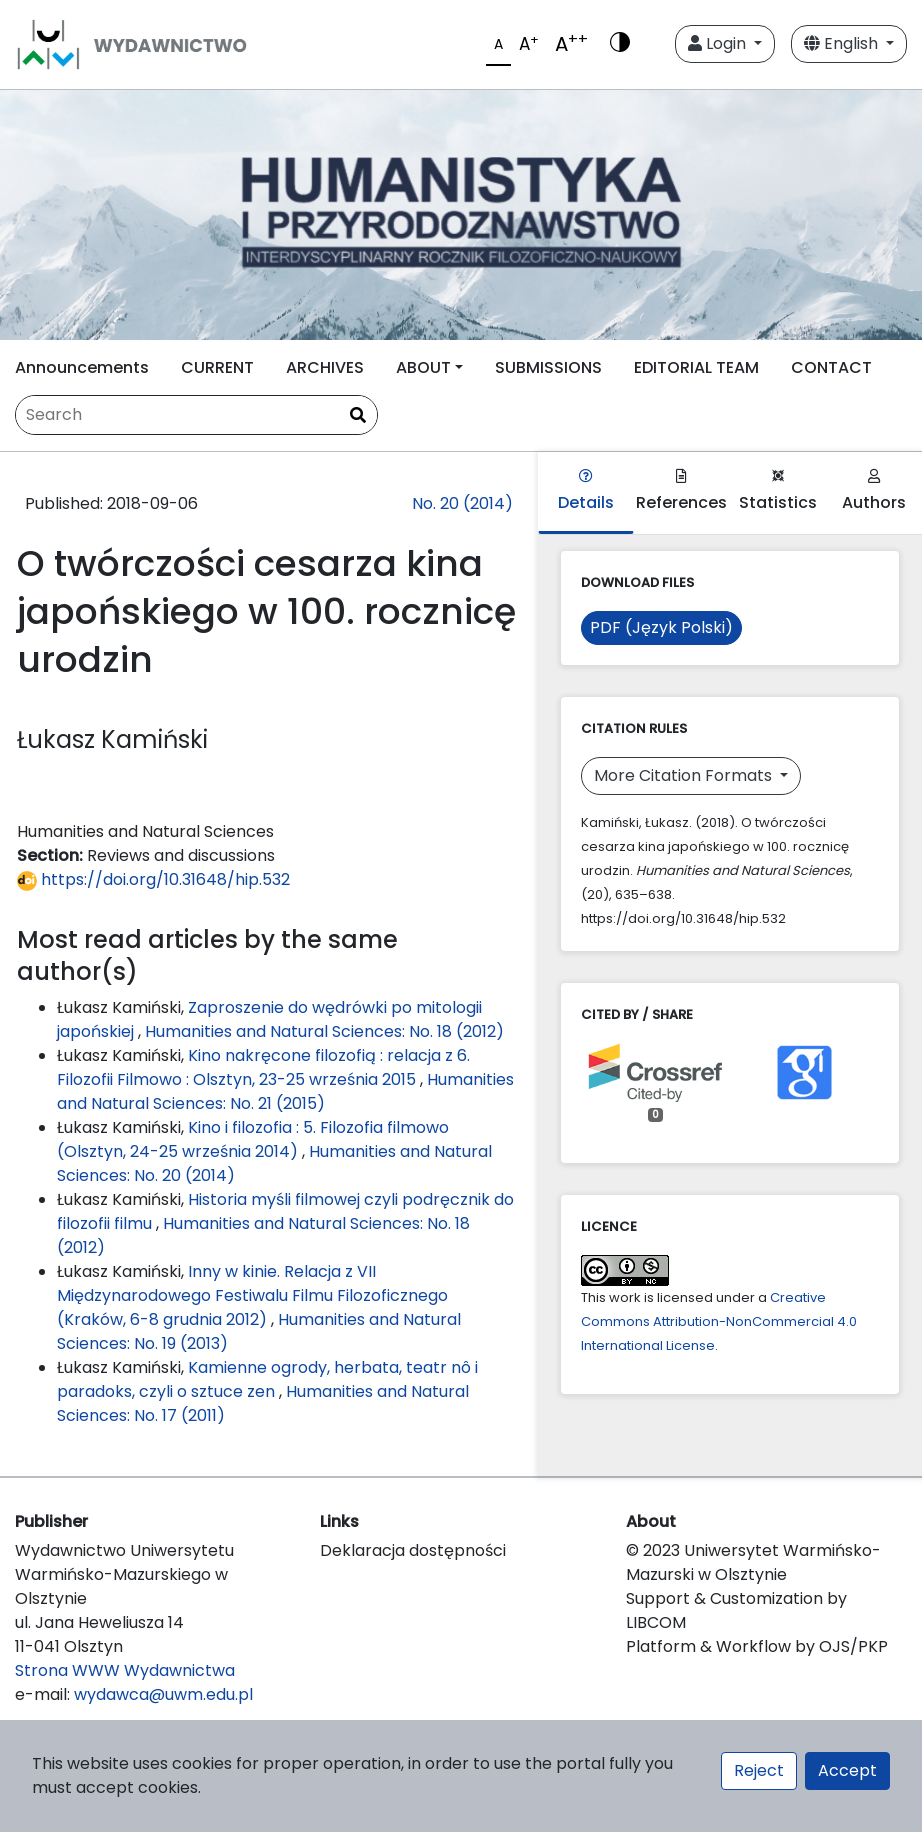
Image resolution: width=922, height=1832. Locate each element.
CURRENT (217, 367)
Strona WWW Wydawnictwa (125, 1670)
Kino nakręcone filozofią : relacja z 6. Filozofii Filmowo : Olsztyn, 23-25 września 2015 (263, 1067)
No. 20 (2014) (462, 503)
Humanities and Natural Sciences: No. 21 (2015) (285, 1091)
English (843, 43)
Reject (759, 1770)
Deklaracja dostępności (413, 1550)
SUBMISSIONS (548, 367)
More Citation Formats (685, 775)
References (681, 491)
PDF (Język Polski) (661, 627)
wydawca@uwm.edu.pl (163, 1694)
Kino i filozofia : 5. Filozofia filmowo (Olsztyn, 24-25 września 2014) (253, 1139)
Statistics (778, 491)
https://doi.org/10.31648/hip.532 (153, 879)
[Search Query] (196, 415)
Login (719, 43)
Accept (847, 1770)
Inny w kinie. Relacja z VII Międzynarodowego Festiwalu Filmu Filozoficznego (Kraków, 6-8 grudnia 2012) (252, 1295)
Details (586, 491)
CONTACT (831, 367)
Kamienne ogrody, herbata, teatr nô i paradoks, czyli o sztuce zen (267, 1379)
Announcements (82, 367)
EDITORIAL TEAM (696, 367)
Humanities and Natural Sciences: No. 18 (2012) (324, 1031)
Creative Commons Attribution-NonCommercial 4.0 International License (719, 1321)
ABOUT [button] (423, 367)
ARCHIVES (325, 367)
